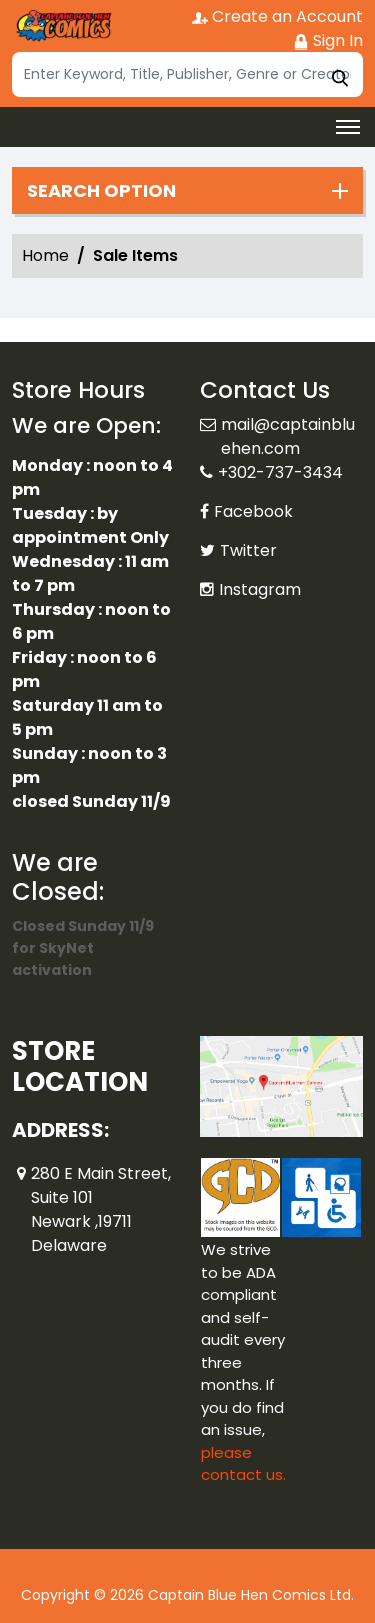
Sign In (328, 40)
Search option (101, 191)
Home (45, 255)
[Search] (187, 74)
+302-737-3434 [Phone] (280, 472)
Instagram (260, 589)
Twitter (248, 550)
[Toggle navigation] (348, 127)
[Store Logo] (62, 26)
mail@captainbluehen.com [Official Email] (288, 436)
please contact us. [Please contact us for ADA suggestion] (243, 1464)
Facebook (253, 511)
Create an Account (277, 16)
